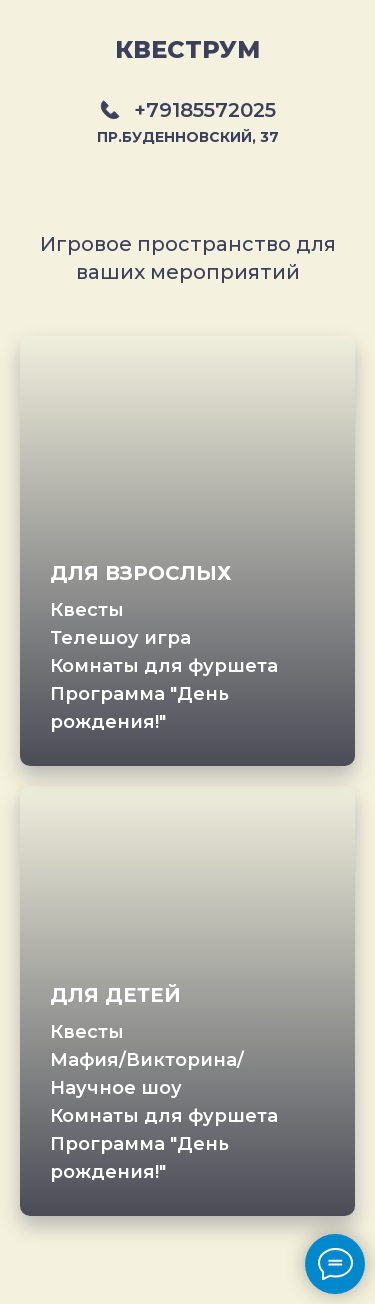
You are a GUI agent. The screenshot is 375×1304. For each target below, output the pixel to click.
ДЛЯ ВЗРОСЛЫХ (140, 573)
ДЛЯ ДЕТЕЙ (115, 995)
